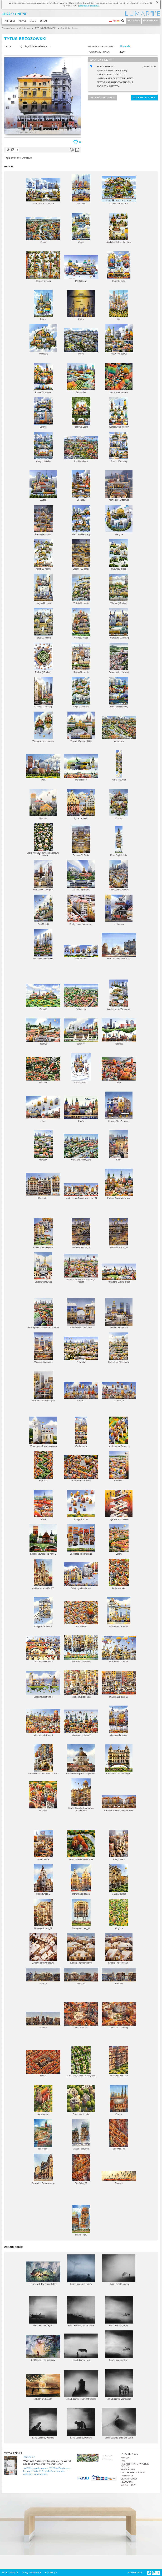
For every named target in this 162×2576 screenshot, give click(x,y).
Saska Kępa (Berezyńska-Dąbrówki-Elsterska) (43, 839)
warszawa (27, 157)
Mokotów (43, 804)
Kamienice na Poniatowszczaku (119, 1803)
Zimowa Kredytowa (118, 1313)
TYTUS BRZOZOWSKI (45, 28)
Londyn (43, 412)
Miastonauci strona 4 (43, 1684)
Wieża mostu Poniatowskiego (43, 1432)
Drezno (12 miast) (81, 554)
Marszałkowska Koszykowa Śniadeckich (81, 1795)
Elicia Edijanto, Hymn (43, 2311)
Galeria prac (25, 28)
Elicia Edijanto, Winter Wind (81, 2311)
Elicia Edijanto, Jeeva (118, 2269)
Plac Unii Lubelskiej (119, 2015)
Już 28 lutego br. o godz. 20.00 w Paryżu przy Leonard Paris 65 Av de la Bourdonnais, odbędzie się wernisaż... (47, 2471)
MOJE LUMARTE (10, 2572)
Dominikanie (81, 767)
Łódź (43, 1109)
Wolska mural (81, 1432)
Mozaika (43, 1796)
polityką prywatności (89, 5)
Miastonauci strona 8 (43, 1649)
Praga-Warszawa (43, 378)
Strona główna (8, 28)
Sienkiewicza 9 (43, 1879)
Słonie (43, 1505)
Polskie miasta (81, 449)
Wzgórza (118, 1914)
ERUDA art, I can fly (43, 2387)
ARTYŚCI (10, 20)
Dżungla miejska (43, 266)
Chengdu (81, 485)
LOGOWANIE (133, 20)
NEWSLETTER (128, 2469)
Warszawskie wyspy (81, 520)
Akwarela (125, 46)
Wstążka (118, 520)
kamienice (16, 157)
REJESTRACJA (150, 20)
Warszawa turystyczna (81, 1147)
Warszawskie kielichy (119, 412)
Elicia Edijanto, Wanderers (119, 2384)
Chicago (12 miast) (43, 692)
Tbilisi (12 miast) (81, 589)
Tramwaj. (119, 2177)
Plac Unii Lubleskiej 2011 (119, 946)
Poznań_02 (81, 1392)
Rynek (43, 2063)
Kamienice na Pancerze (119, 1432)
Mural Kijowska (119, 765)
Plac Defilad (81, 1614)
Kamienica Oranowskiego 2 (118, 1759)
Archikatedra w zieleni (81, 1468)
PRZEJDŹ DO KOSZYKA (102, 97)
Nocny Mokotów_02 (81, 1233)
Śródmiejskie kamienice (81, 1313)
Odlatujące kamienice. (81, 1576)
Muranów (81, 189)
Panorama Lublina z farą (119, 1273)
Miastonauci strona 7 (81, 1723)
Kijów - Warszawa (119, 339)
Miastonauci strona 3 (43, 1722)
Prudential (119, 1466)
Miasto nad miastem (118, 1721)
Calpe (81, 228)
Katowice (119, 1031)
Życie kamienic (81, 804)
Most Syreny (81, 268)
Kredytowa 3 (118, 1845)
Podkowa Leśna (81, 412)
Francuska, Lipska (81, 2100)
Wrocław (43, 1070)
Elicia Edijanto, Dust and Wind (119, 2423)
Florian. (119, 2100)
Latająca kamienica (43, 1612)
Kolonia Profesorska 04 (118, 1948)
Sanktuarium (43, 2100)
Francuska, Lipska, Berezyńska (81, 2061)
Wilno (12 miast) (81, 623)
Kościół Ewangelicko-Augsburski (81, 1759)
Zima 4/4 (43, 2020)
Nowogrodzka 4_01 (81, 1914)
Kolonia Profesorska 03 (81, 1948)
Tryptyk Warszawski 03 (81, 727)
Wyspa (43, 485)
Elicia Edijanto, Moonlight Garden (81, 2385)
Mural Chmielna (81, 1068)
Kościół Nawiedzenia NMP (81, 1845)
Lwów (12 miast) (118, 554)
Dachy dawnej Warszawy (81, 910)
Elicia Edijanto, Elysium (81, 2269)
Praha (43, 230)
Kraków (118, 804)
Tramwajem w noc (43, 520)
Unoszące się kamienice (81, 1539)
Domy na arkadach (81, 1879)
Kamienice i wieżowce (118, 485)
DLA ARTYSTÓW (129, 2479)
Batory (119, 1539)
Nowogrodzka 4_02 (43, 1914)
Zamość (43, 997)
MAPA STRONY (128, 2485)
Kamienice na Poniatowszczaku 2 (43, 1759)
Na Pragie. (43, 2134)
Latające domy (81, 1505)
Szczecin (81, 1031)
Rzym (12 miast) (81, 658)
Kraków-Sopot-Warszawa (119, 1184)
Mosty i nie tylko (43, 447)
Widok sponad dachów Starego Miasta (81, 1268)
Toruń (119, 1070)
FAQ (123, 2461)
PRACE (22, 20)
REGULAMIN (127, 2482)
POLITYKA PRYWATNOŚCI (133, 2472)
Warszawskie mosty (118, 692)
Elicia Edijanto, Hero (81, 2347)
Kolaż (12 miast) (43, 554)
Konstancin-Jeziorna (119, 190)
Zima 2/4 (81, 1976)
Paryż (81, 341)
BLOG (33, 20)
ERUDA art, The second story (43, 2273)
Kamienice (43, 1186)
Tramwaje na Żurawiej (119, 875)
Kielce (81, 305)
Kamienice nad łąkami (43, 1233)
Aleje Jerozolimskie (118, 2061)
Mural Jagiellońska (118, 841)
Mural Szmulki (118, 266)
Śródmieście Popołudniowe (118, 228)
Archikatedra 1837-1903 (43, 1574)
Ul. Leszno (118, 910)
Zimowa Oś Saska (81, 841)
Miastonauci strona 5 (119, 1649)
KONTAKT (125, 2458)
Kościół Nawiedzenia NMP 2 (43, 1539)
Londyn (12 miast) (43, 589)
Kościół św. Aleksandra (118, 1347)
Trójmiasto (81, 997)
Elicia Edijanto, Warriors (43, 2423)
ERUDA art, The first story (43, 2348)
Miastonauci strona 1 (119, 1684)
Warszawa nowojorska (43, 944)
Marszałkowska (118, 1879)
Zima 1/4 (43, 1976)
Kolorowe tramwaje (118, 378)
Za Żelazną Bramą (81, 875)
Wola (43, 767)
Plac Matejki (43, 910)
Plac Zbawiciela (81, 2015)
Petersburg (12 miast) (119, 623)
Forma (43, 305)
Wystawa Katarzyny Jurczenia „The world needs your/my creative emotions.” (47, 2462)
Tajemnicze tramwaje (118, 1505)
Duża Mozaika (119, 1574)
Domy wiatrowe (81, 952)
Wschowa (43, 339)
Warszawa (119, 729)
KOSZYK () (51, 2572)
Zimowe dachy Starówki (43, 1948)
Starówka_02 (81, 2169)
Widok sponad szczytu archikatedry (43, 1313)
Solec (118, 1145)
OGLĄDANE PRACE (31, 2572)
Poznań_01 (119, 1392)
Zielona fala (81, 378)
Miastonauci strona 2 (81, 1684)
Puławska (81, 1350)
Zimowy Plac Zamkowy (118, 1107)
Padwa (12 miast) (43, 658)
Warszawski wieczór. (43, 1347)
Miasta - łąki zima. (81, 2134)
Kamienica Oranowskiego (43, 2169)
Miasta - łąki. (81, 2220)
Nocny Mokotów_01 (118, 1233)
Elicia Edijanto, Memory (81, 2423)
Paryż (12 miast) (43, 623)
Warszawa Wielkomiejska (43, 1386)
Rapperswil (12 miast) (119, 658)
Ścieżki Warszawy (118, 447)
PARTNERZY (127, 2475)
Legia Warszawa (81, 692)
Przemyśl (43, 1031)
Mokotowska (43, 1845)
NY (118, 305)
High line (43, 1466)
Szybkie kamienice (69, 28)
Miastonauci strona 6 (81, 1649)
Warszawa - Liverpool (43, 875)
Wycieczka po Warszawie (118, 995)
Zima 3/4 (119, 1976)
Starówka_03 (118, 2134)
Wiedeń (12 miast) (118, 589)
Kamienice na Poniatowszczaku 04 (81, 1191)
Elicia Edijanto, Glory (119, 2311)
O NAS (43, 20)
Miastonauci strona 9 (118, 1612)
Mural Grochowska (43, 1267)
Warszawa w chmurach (43, 191)
